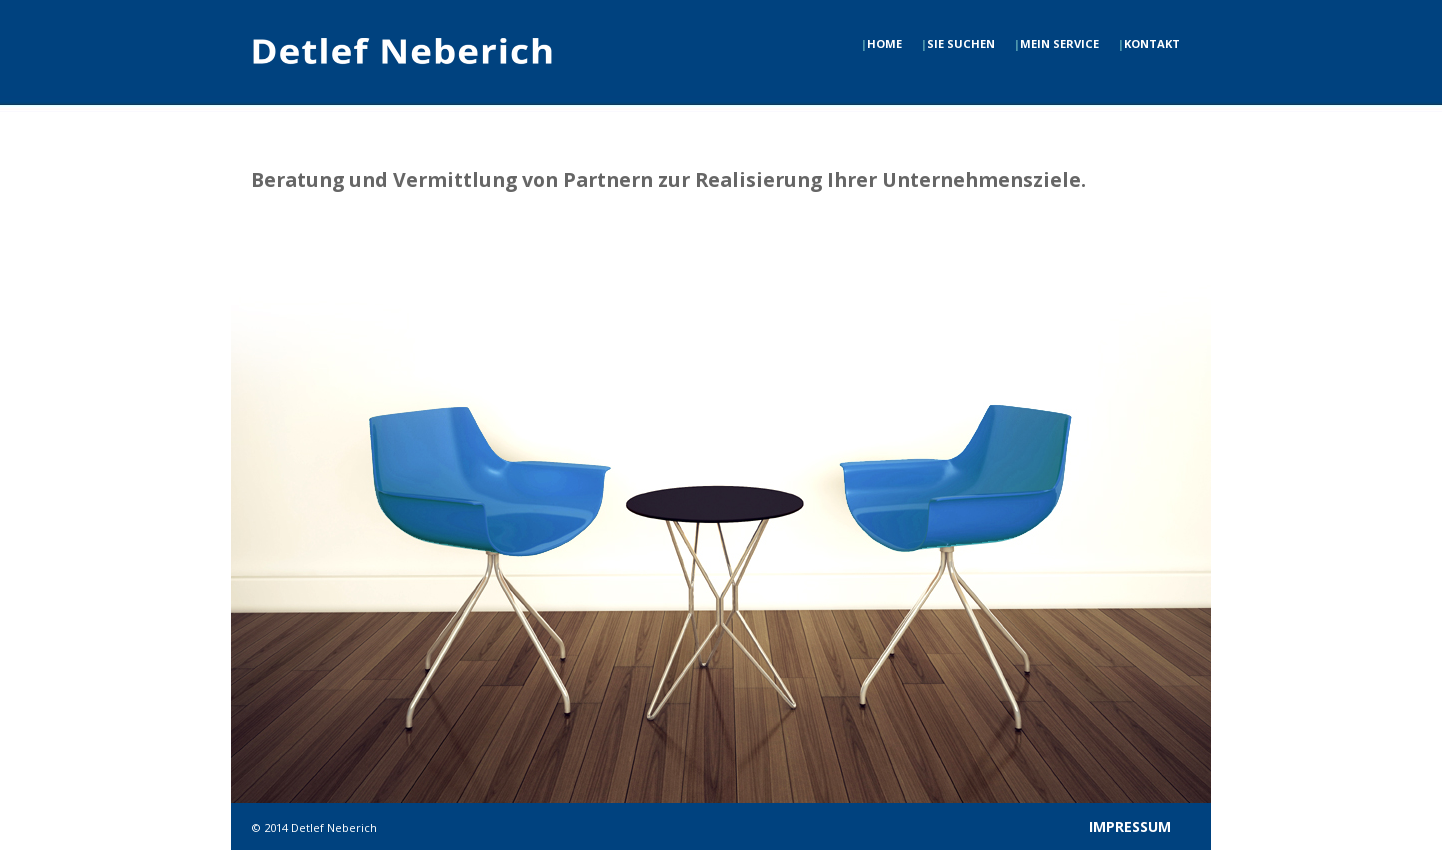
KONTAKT (1149, 43)
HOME (881, 43)
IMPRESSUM (1130, 826)
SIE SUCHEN (958, 43)
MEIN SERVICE (1056, 43)
